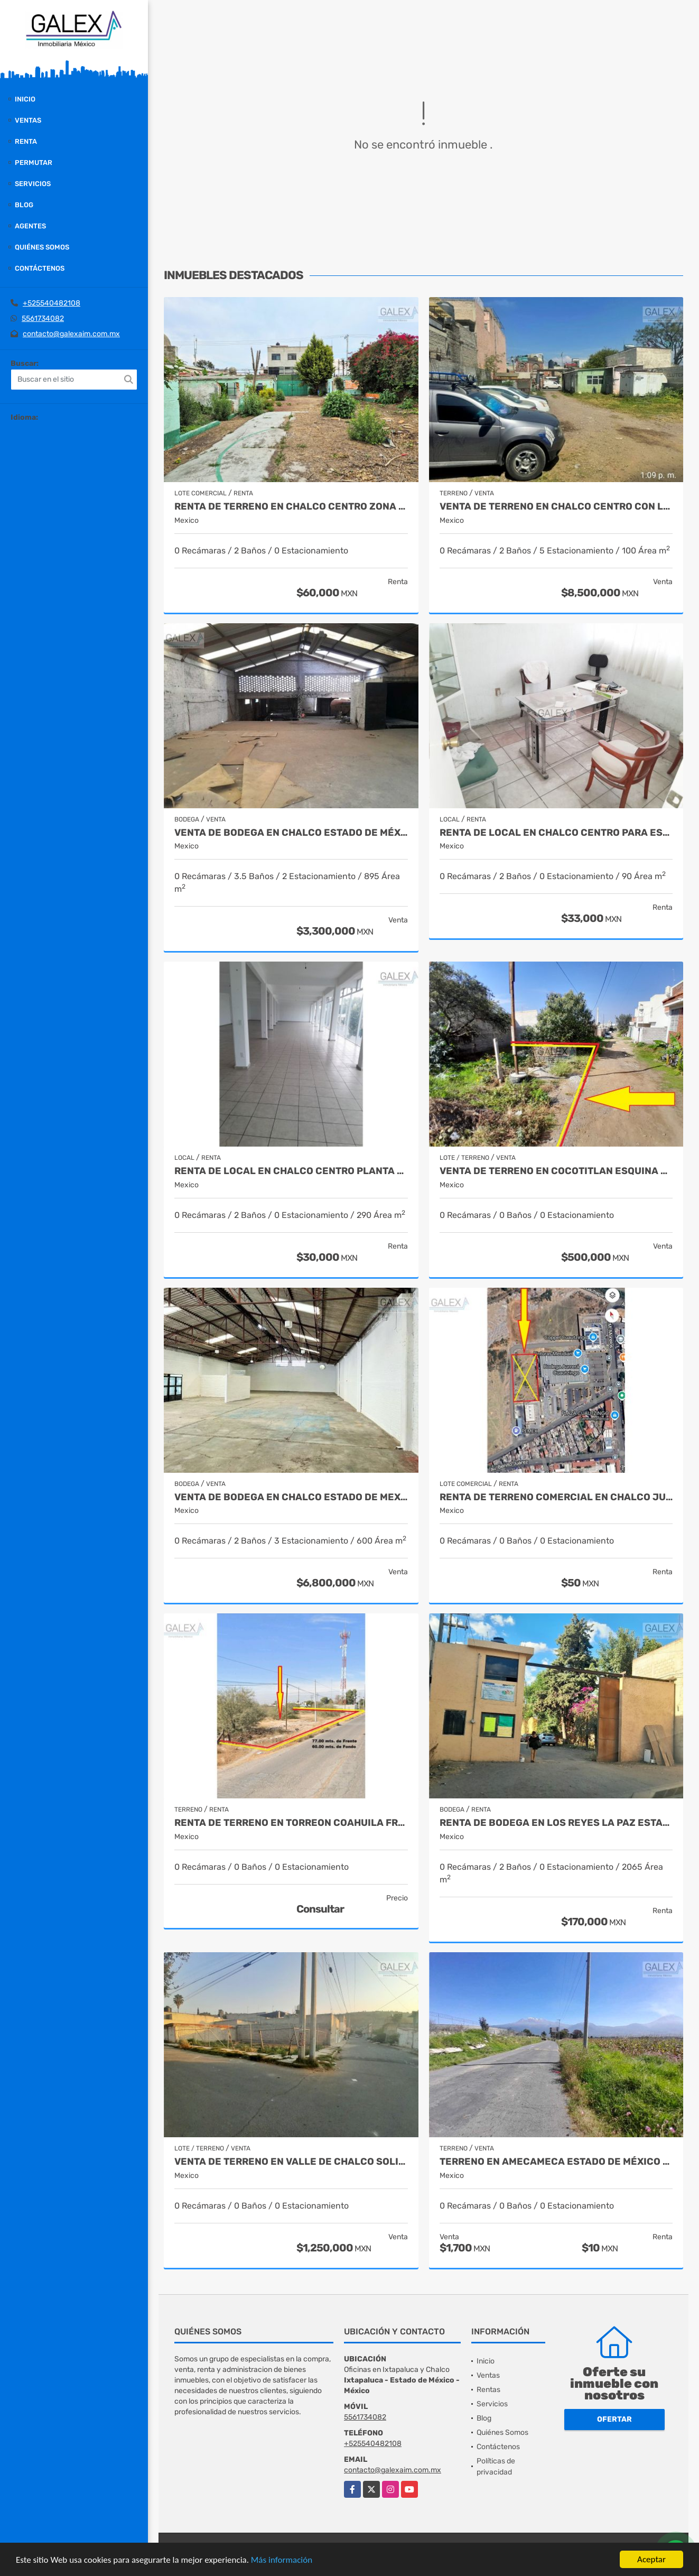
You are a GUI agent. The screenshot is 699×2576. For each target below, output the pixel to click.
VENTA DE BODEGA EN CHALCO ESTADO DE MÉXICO (291, 832)
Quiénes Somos (42, 247)
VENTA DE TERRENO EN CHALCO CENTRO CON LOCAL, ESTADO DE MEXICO (556, 506)
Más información (281, 2560)
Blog (24, 205)
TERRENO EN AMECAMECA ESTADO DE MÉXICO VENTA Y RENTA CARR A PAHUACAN (556, 2161)
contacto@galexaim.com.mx (71, 333)
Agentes (30, 226)
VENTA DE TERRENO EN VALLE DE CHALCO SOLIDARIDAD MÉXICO (291, 2161)
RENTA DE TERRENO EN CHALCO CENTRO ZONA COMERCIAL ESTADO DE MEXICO (291, 506)
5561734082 (43, 318)
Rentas (488, 2389)
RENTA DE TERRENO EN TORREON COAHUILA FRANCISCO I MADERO (291, 1823)
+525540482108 (51, 303)
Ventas (28, 120)
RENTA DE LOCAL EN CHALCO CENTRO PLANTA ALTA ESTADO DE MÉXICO (291, 1171)
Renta (26, 141)
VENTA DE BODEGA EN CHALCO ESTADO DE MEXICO (291, 1497)
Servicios (33, 184)
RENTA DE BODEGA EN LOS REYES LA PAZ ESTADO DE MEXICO (556, 1823)
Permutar (33, 163)
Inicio (25, 99)
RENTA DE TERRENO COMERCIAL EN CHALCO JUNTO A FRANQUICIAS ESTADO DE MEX (556, 1497)
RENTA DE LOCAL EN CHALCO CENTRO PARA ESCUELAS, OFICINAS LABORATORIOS (556, 832)
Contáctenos (39, 268)
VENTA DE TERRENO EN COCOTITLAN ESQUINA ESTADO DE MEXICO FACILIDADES (556, 1171)
